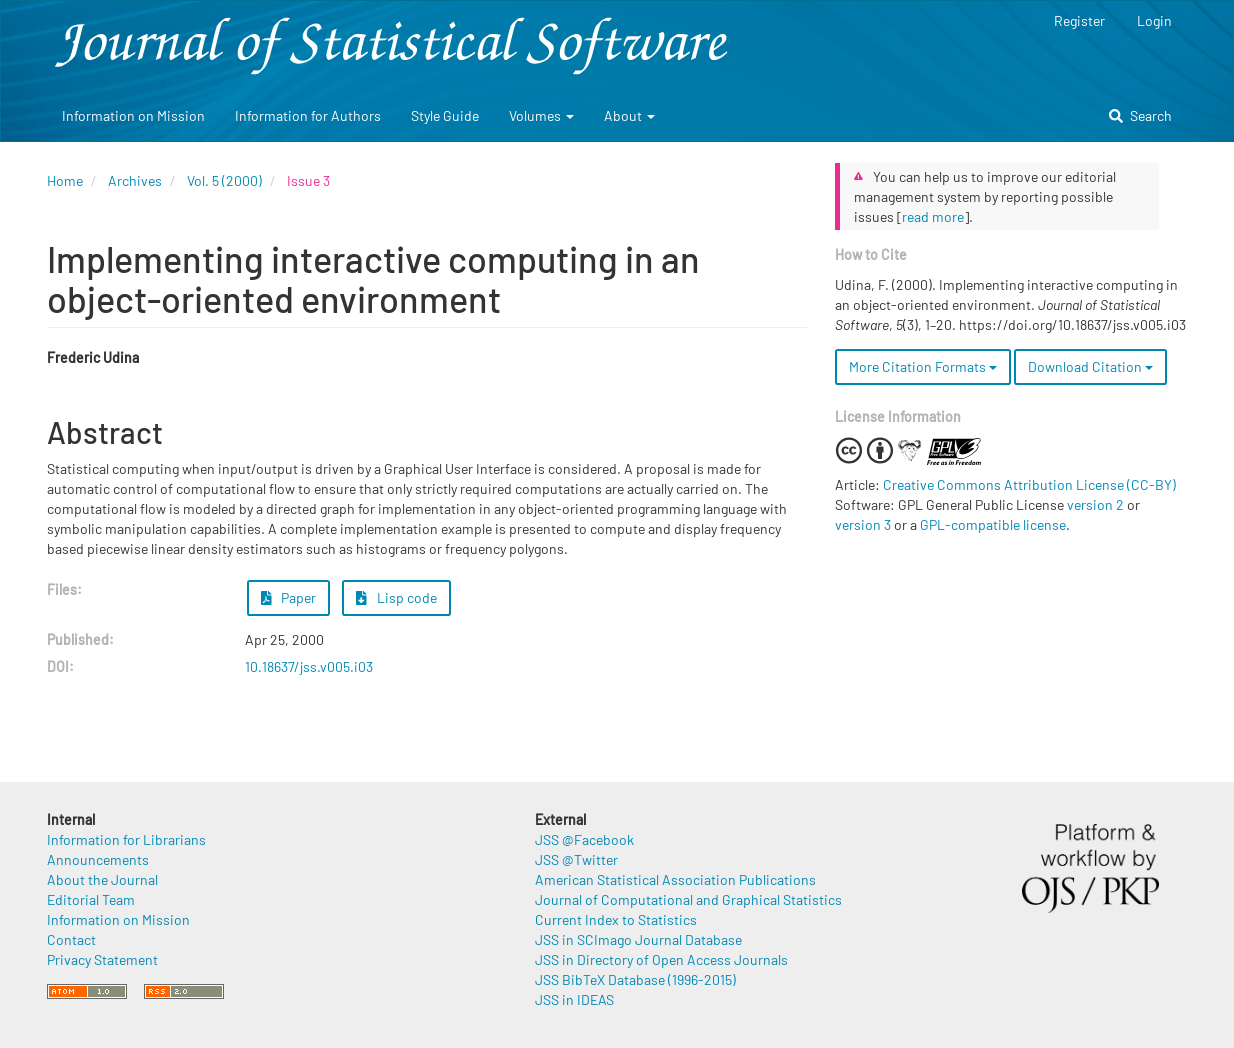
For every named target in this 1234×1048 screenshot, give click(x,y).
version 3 (863, 524)
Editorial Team (91, 899)
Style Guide (445, 115)
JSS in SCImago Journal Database (638, 939)
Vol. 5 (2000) (224, 180)
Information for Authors (308, 115)
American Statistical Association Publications (675, 879)
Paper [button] (289, 597)
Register (1079, 20)
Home (65, 180)
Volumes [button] (541, 115)
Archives (135, 180)
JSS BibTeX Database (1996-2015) (635, 979)
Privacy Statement (102, 959)
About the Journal (102, 879)
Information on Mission (133, 115)
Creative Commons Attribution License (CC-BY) (1029, 484)
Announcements (98, 859)
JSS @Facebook (584, 839)
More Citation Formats (923, 366)
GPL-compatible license (993, 524)
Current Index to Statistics (616, 919)
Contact (71, 939)
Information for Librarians (126, 839)
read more (933, 216)
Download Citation (1090, 366)
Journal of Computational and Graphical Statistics (688, 899)
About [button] (629, 115)
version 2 (1095, 504)
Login (1154, 20)
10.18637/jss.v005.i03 (309, 666)
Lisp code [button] (396, 597)
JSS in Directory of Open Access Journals (661, 959)
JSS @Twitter (576, 859)
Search (1140, 115)
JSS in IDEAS (574, 999)
